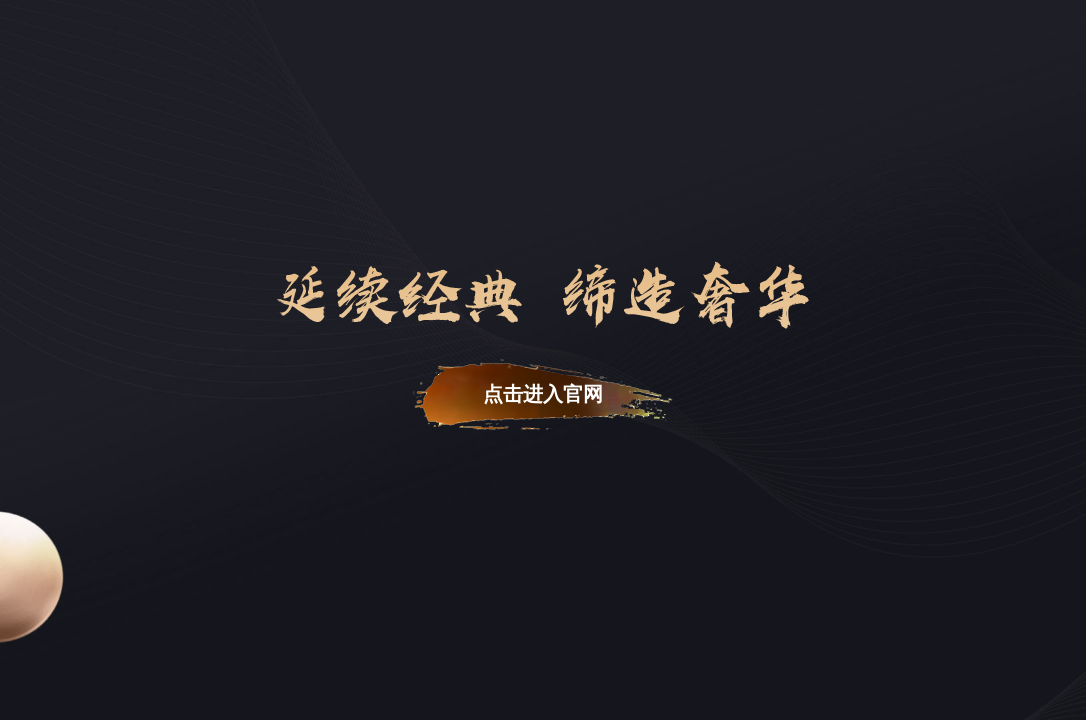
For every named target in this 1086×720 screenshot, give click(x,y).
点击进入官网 (543, 394)
